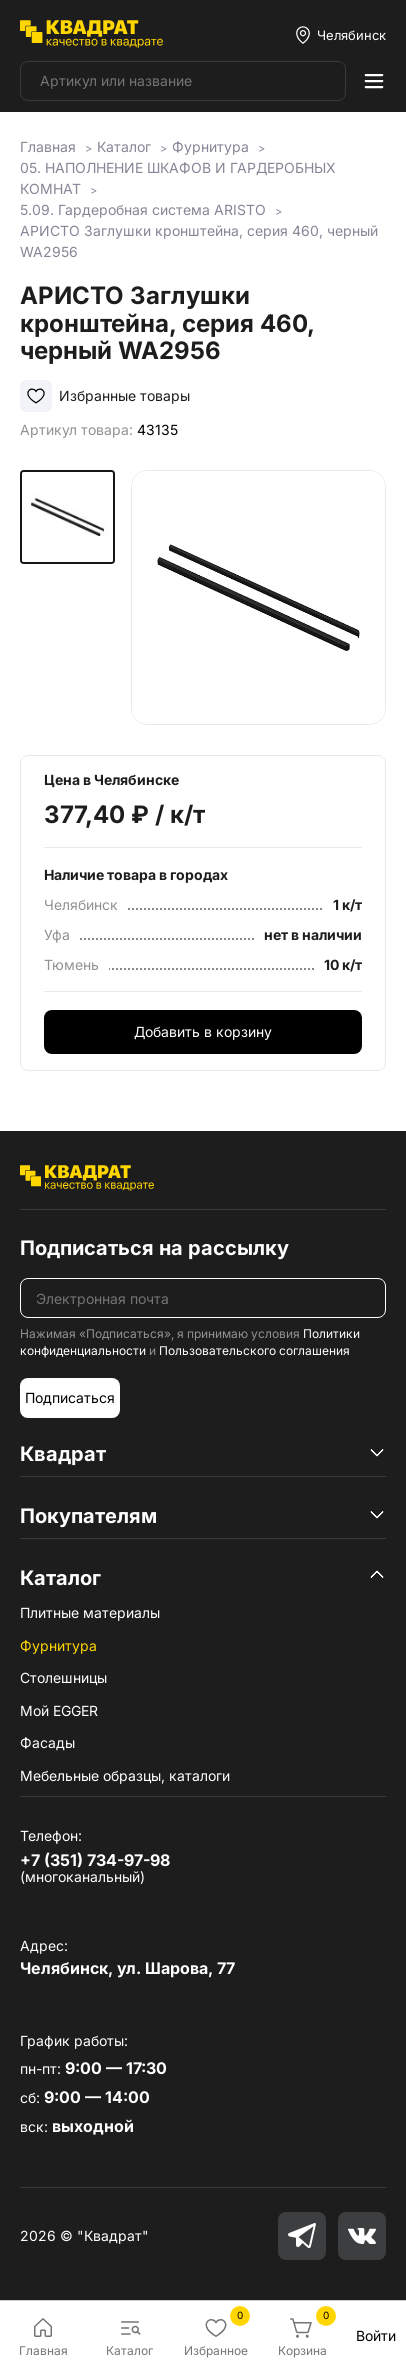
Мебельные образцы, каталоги (125, 1775)
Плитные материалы (90, 1612)
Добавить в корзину (203, 1031)
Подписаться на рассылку (154, 1248)
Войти (376, 2335)
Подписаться (70, 1397)
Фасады (47, 1742)
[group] (258, 597)
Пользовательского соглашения (254, 1350)
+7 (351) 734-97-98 (95, 1860)
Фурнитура (58, 1645)
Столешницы (63, 1677)
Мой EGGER (59, 1710)
